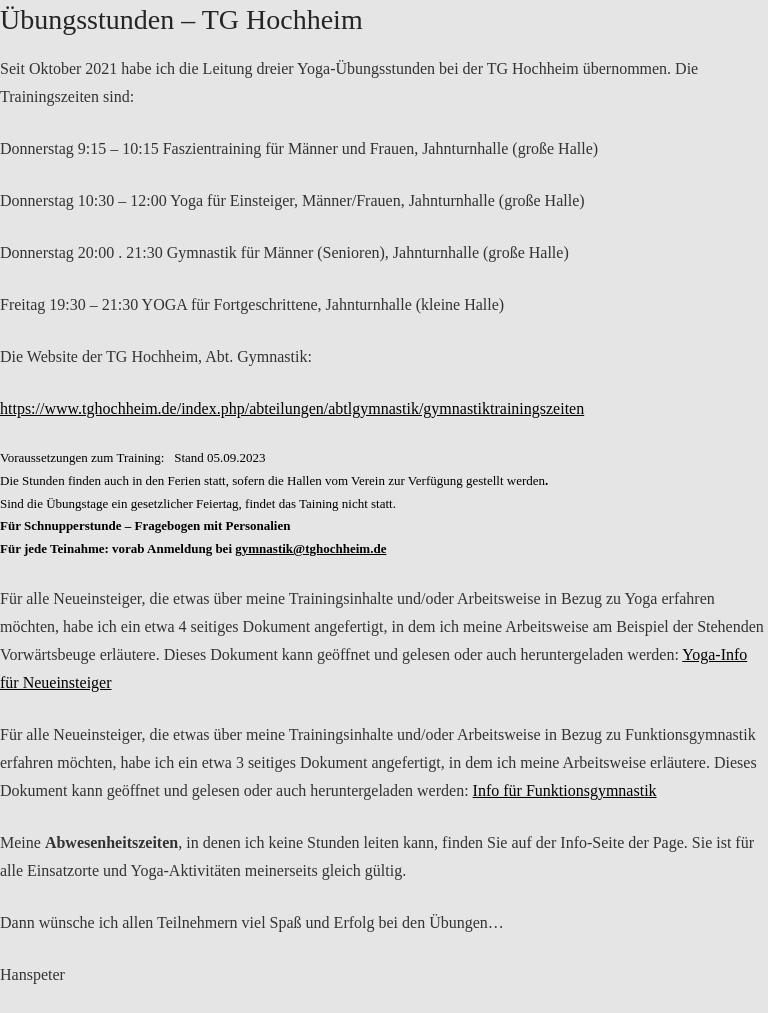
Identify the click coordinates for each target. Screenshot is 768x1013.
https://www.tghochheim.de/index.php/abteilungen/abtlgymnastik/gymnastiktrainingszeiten (292, 408)
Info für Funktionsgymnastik (565, 790)
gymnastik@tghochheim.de (310, 548)
